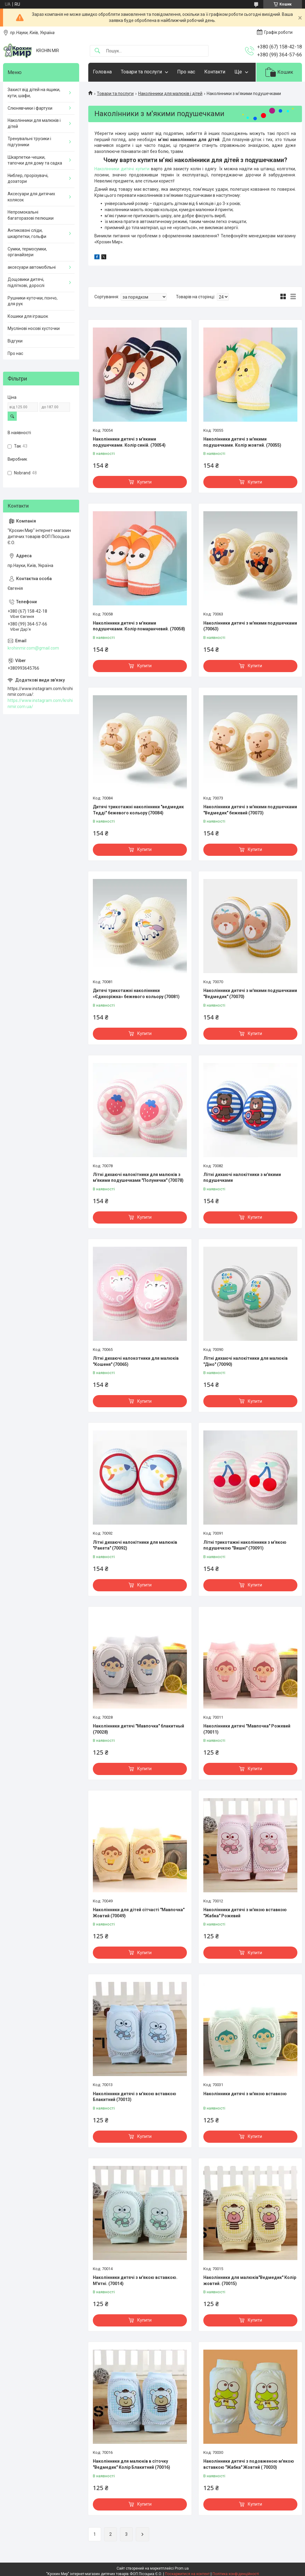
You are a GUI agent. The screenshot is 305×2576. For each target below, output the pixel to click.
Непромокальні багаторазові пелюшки (31, 215)
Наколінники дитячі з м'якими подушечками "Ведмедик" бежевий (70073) (250, 809)
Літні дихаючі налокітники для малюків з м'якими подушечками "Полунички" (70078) (138, 1177)
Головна (102, 72)
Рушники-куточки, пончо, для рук (33, 301)
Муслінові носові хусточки (34, 328)
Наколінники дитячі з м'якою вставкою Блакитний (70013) (134, 2096)
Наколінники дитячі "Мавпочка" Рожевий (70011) (246, 1729)
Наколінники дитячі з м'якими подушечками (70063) (250, 626)
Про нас (186, 72)
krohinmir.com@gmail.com (33, 648)
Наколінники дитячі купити (121, 168)
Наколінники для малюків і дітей (170, 93)
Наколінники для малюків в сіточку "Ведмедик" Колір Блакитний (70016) (131, 2464)
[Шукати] (97, 51)
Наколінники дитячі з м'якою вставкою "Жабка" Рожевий (245, 1912)
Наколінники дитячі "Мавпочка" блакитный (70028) (138, 1729)
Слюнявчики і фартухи (30, 108)
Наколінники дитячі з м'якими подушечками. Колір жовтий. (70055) (242, 442)
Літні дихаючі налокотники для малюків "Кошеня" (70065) (136, 1361)
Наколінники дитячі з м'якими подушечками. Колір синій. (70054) (129, 442)
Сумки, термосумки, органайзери (27, 251)
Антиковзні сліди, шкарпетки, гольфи (27, 233)
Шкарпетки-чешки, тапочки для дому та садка (35, 160)
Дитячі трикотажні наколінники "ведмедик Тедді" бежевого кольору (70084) (138, 809)
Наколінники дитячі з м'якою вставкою (245, 2093)
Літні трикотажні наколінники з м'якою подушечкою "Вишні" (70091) (244, 1545)
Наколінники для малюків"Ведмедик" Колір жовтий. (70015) (249, 2280)
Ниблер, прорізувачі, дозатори (28, 178)
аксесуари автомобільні (32, 267)
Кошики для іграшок (28, 316)
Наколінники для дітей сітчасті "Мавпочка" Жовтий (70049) (138, 1912)
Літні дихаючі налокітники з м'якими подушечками (242, 1177)
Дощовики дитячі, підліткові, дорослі (26, 282)
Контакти (214, 72)
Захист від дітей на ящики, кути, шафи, (34, 92)
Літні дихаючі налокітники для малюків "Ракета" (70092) (135, 1545)
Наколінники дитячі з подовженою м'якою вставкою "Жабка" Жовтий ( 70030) (248, 2464)
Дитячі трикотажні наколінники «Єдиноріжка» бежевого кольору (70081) (136, 993)
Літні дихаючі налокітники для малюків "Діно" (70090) (245, 1361)
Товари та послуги (141, 72)
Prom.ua (182, 2568)
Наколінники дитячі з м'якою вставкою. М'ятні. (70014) (135, 2280)
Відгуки (15, 340)
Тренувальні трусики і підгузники (29, 141)
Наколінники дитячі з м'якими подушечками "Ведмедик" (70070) (250, 993)
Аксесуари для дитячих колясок (31, 196)
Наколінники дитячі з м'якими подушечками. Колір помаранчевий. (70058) (139, 626)
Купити (144, 482)
